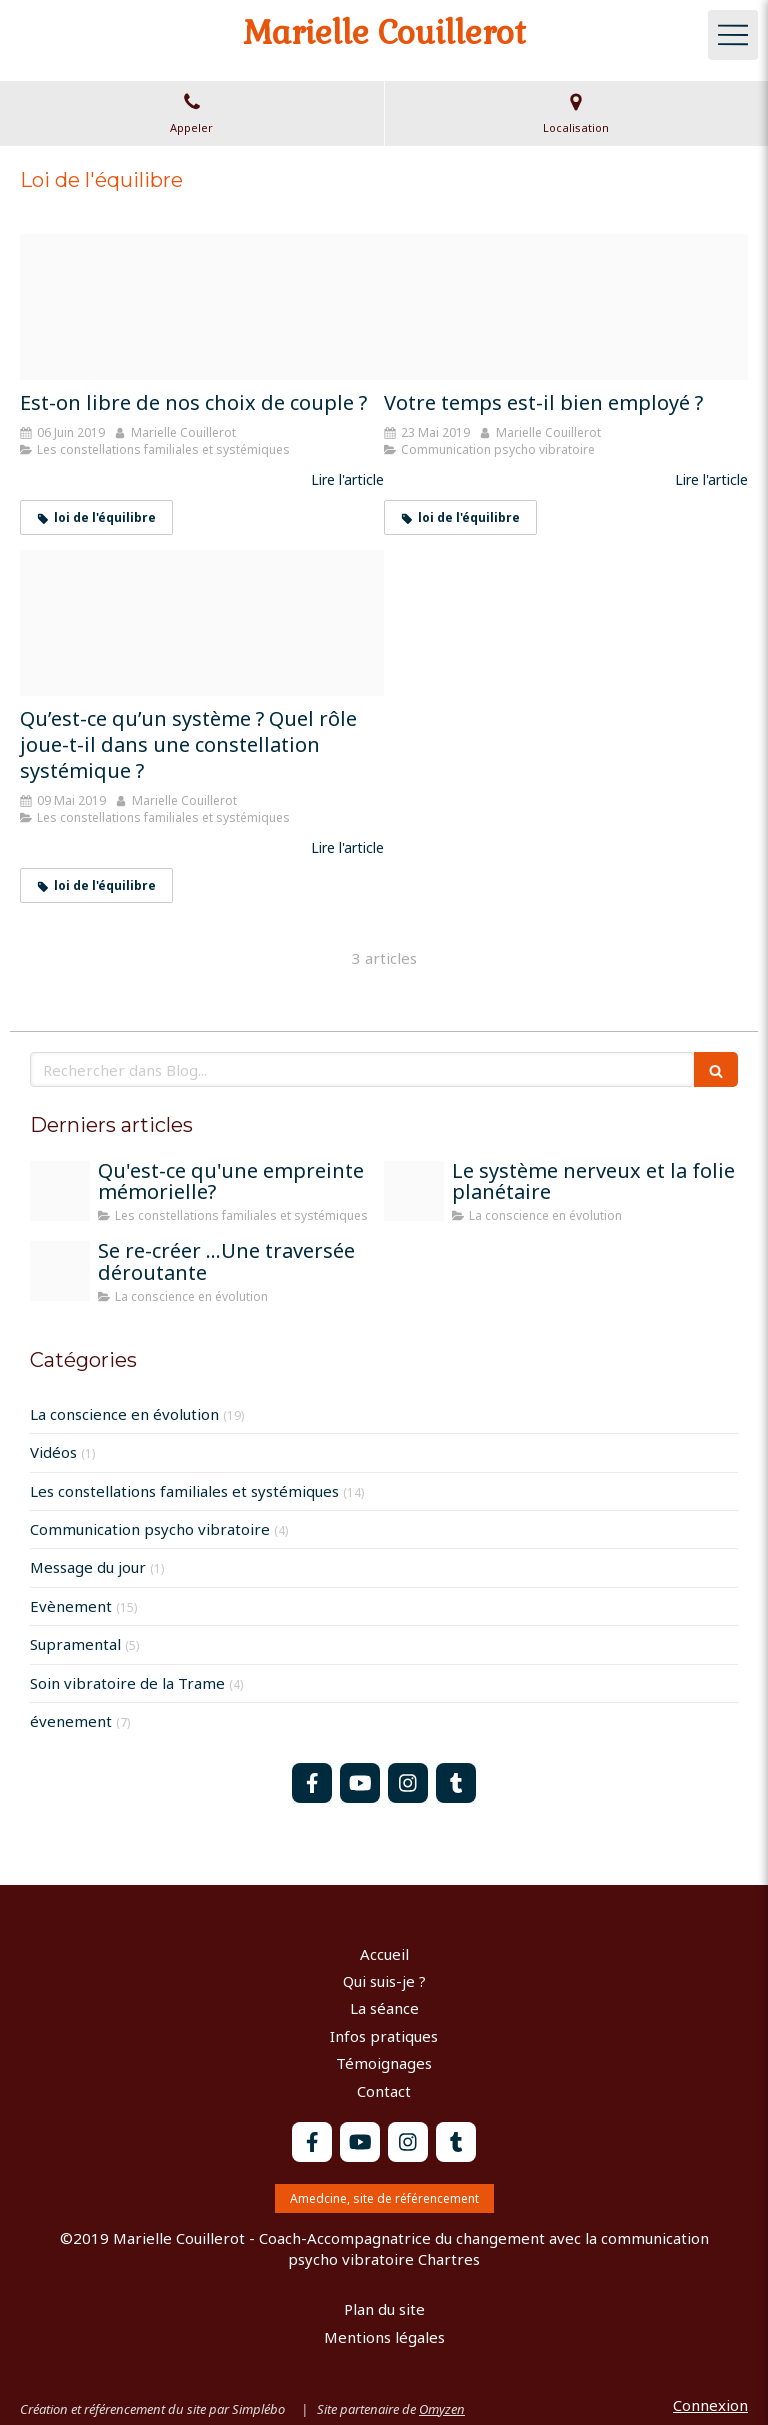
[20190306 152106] (202, 623)
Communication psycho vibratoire (150, 1529)
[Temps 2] (566, 307)
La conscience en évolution (124, 1414)
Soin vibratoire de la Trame (127, 1683)
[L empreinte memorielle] (60, 1191)
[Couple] (202, 307)
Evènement (71, 1606)
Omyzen (442, 2409)
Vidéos (53, 1452)
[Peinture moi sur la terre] (60, 1271)
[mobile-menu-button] (733, 35)
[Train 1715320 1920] (414, 1191)
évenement (71, 1721)
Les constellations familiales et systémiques (184, 1491)
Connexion (710, 2405)
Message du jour (88, 1567)
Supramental (75, 1644)
